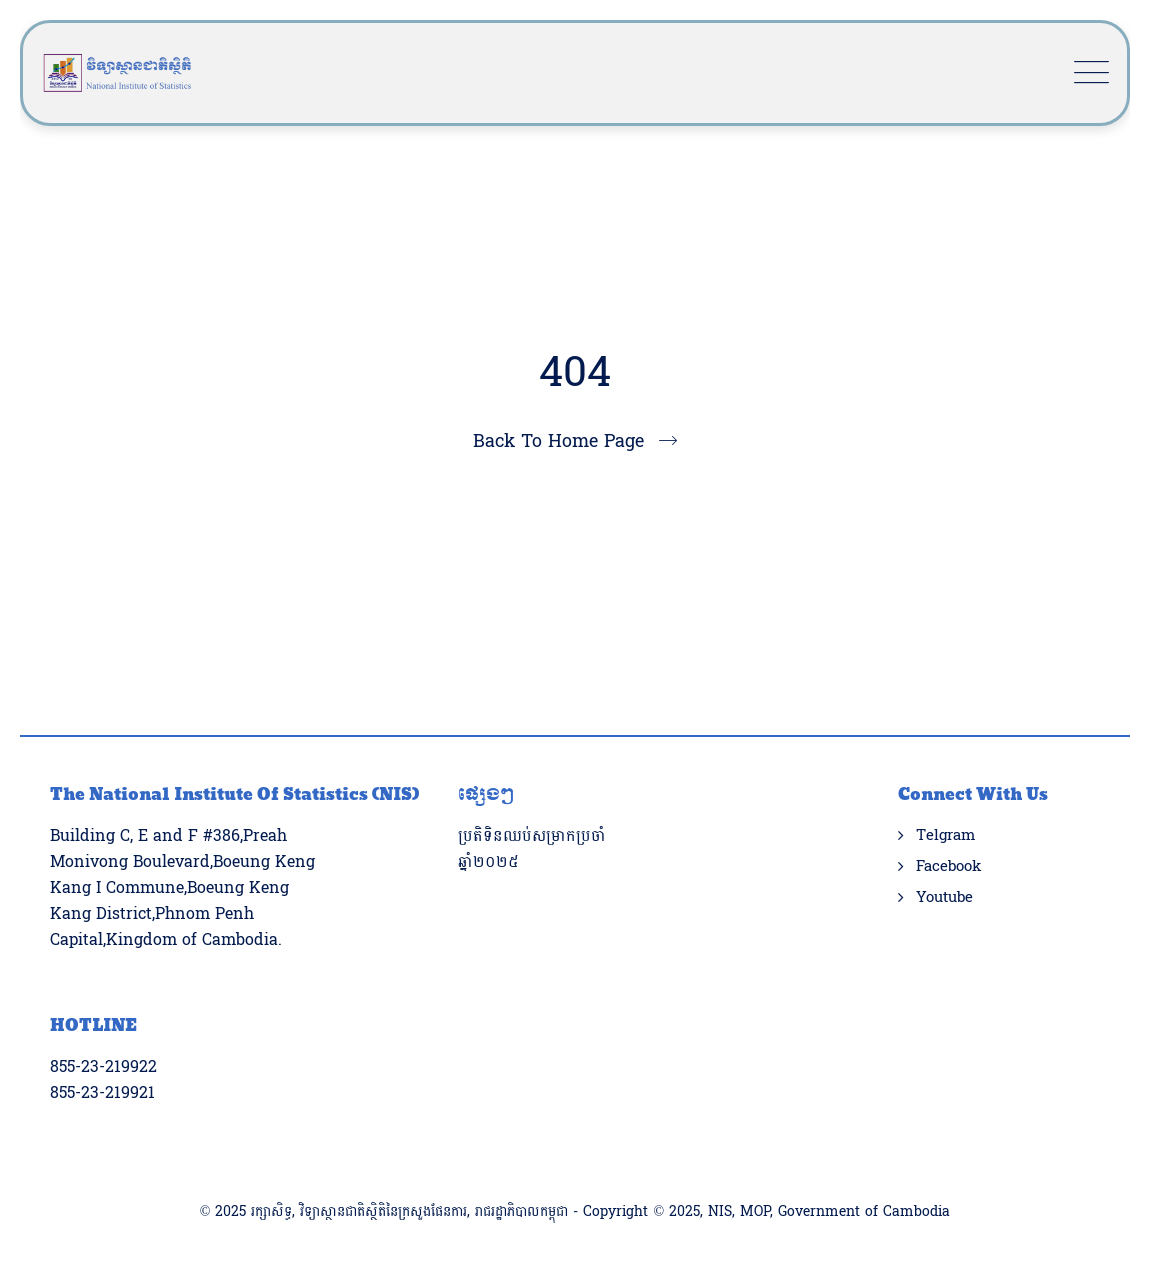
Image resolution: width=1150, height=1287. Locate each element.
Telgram (945, 836)
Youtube (944, 898)
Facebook (948, 867)
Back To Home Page (558, 441)
